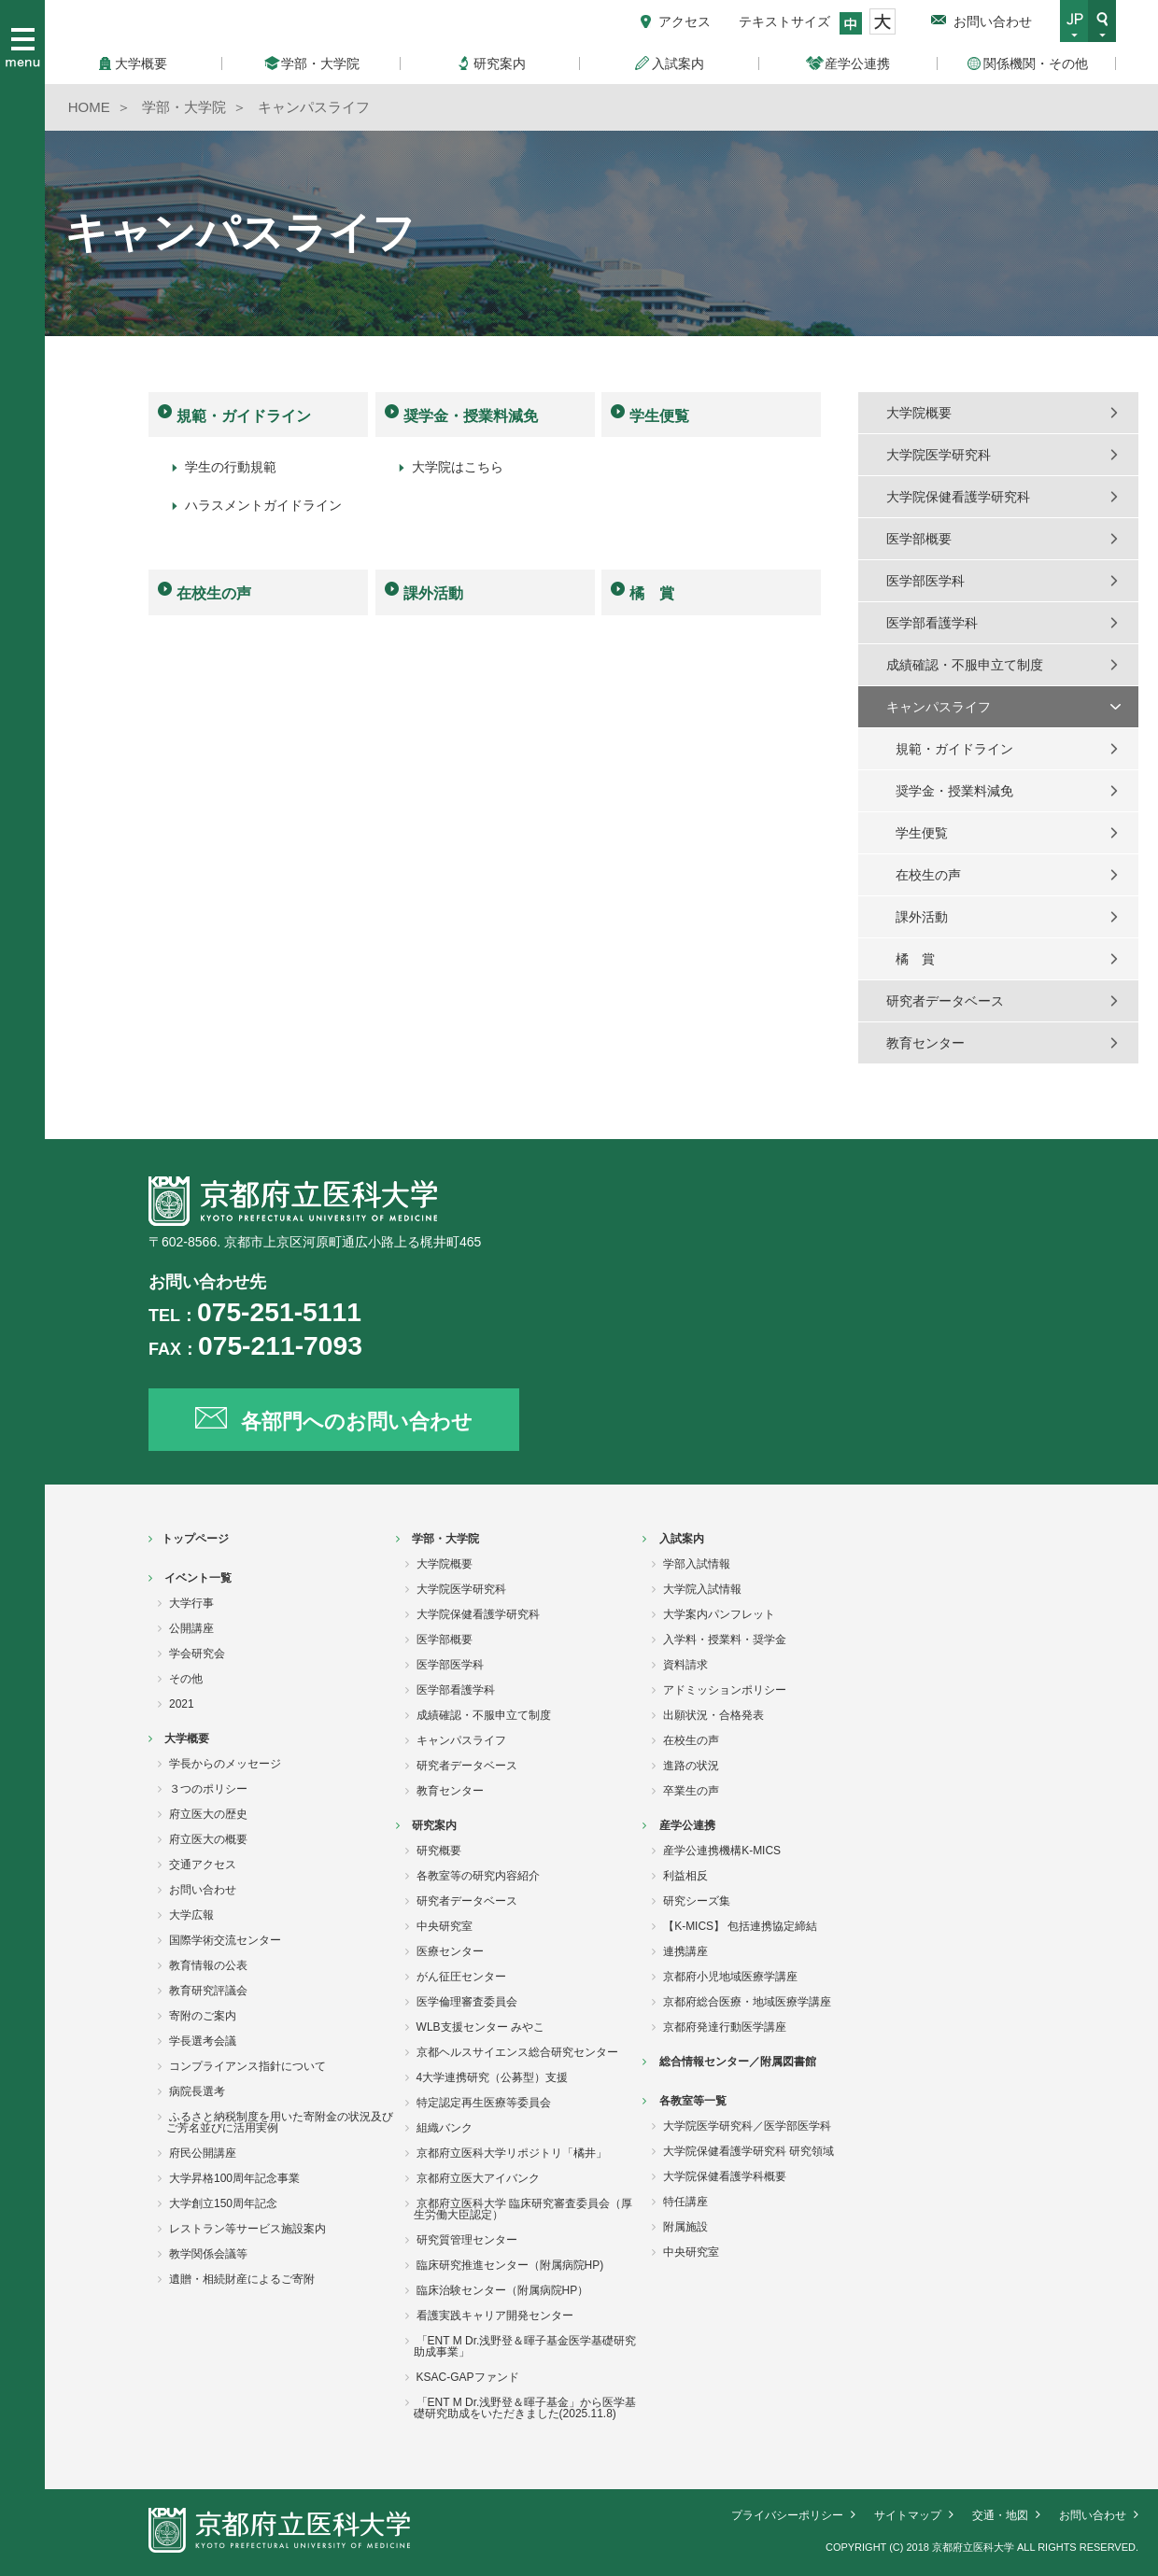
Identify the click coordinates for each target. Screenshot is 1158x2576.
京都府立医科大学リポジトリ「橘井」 (512, 2153)
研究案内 (434, 1825)
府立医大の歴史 (208, 1814)
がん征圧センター (461, 1976)
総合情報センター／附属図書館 (737, 2061)
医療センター (450, 1951)
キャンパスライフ (938, 706)
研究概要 (439, 1850)
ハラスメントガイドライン (263, 505)
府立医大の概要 (208, 1839)
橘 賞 (651, 593)
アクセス (684, 21)
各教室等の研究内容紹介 (478, 1875)
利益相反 (685, 1875)
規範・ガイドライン (244, 416)
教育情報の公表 (208, 1965)
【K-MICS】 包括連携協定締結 (740, 1926)
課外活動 (433, 593)
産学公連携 (687, 1825)
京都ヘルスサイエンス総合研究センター (517, 2052)
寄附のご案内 (202, 2015)
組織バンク (445, 2127)
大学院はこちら (457, 466)
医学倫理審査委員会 (467, 2001)
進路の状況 (691, 1765)
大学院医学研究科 (938, 454)
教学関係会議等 (208, 2253)
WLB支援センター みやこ (480, 2027)
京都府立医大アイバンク (478, 2178)
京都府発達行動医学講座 (724, 2027)
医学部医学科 (925, 580)
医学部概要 (919, 538)
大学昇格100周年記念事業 (234, 2178)
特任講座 (685, 2201)
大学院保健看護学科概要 (724, 2176)
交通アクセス (202, 1864)
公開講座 (191, 1628)
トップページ (195, 1538)
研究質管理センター (467, 2239)
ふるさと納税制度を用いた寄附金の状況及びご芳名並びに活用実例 (279, 2122)
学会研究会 (197, 1653)
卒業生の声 (691, 1790)
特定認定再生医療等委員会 (484, 2102)
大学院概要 (919, 412)
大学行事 (191, 1603)
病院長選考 (197, 2091)
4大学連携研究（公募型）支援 (493, 2077)
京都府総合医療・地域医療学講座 (747, 2001)
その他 (186, 1678)
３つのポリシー (208, 1789)
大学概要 (186, 1738)
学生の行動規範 (230, 466)
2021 (181, 1704)
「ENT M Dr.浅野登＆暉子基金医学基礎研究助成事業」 (525, 2346)
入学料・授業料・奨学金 (724, 1639)
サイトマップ (907, 2515)
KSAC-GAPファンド (468, 2377)
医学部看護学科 (932, 622)
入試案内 (681, 1538)
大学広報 (191, 1915)
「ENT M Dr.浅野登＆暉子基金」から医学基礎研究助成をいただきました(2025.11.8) (525, 2408)
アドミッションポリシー (724, 1690)
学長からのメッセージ (225, 1763)
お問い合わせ (992, 21)
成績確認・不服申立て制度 (964, 664)
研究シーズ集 (696, 1901)
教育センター (925, 1042)
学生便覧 (659, 416)
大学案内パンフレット (719, 1614)
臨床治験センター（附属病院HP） (503, 2290)
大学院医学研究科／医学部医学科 (747, 2126)
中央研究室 (445, 1926)
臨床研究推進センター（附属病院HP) (510, 2265)
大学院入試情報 (702, 1589)
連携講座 (685, 1951)
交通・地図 (1000, 2515)
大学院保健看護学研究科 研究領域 (748, 2151)
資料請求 (685, 1664)
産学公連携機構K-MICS (722, 1850)
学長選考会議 (202, 2041)
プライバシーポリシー (787, 2515)
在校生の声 (214, 593)
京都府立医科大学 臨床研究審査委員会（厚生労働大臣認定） (523, 2209)
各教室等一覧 (693, 2100)
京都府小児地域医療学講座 (730, 1976)
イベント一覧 (198, 1578)
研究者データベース (945, 1000)
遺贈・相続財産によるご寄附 (242, 2279)
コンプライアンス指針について (247, 2066)
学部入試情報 (696, 1564)
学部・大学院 (445, 1538)
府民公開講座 (202, 2153)
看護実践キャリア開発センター (495, 2315)
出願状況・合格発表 (713, 1715)
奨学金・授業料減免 (470, 416)
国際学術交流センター (225, 1940)
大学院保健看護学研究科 (958, 496)
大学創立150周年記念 (223, 2203)
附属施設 (685, 2226)
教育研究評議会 (208, 1990)
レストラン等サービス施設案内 (247, 2228)
